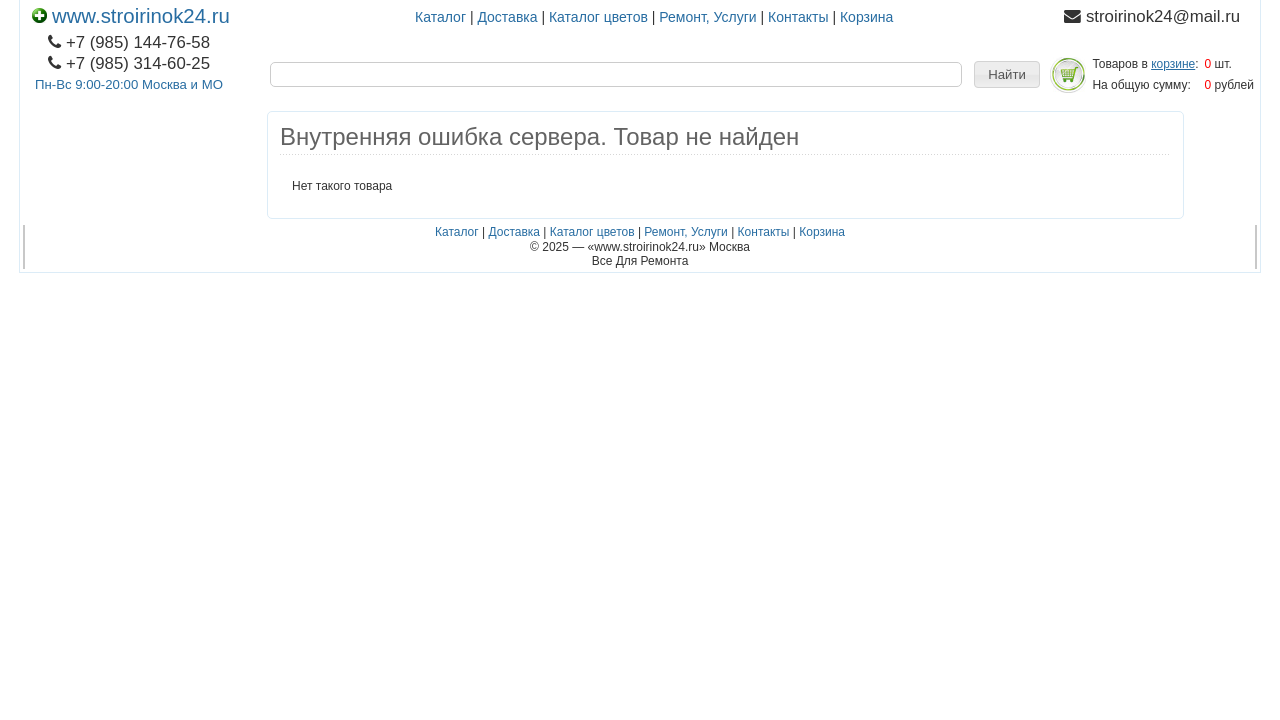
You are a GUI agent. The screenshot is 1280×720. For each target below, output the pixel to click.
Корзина (866, 17)
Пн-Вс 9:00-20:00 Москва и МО (129, 84)
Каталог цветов (598, 17)
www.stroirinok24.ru (131, 16)
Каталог (440, 17)
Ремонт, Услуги (707, 17)
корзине (1173, 64)
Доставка (507, 17)
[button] (1007, 75)
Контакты (798, 17)
